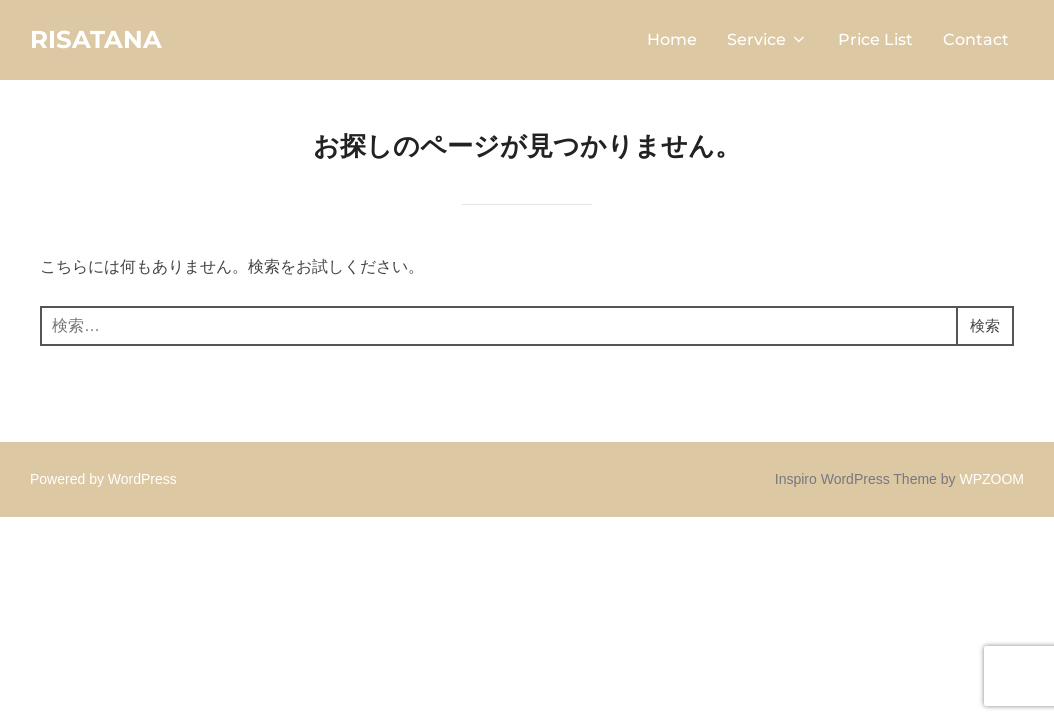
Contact (976, 41)
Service (767, 41)
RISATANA (100, 41)
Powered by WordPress (103, 482)
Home (672, 41)
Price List (875, 41)
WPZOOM (991, 482)
